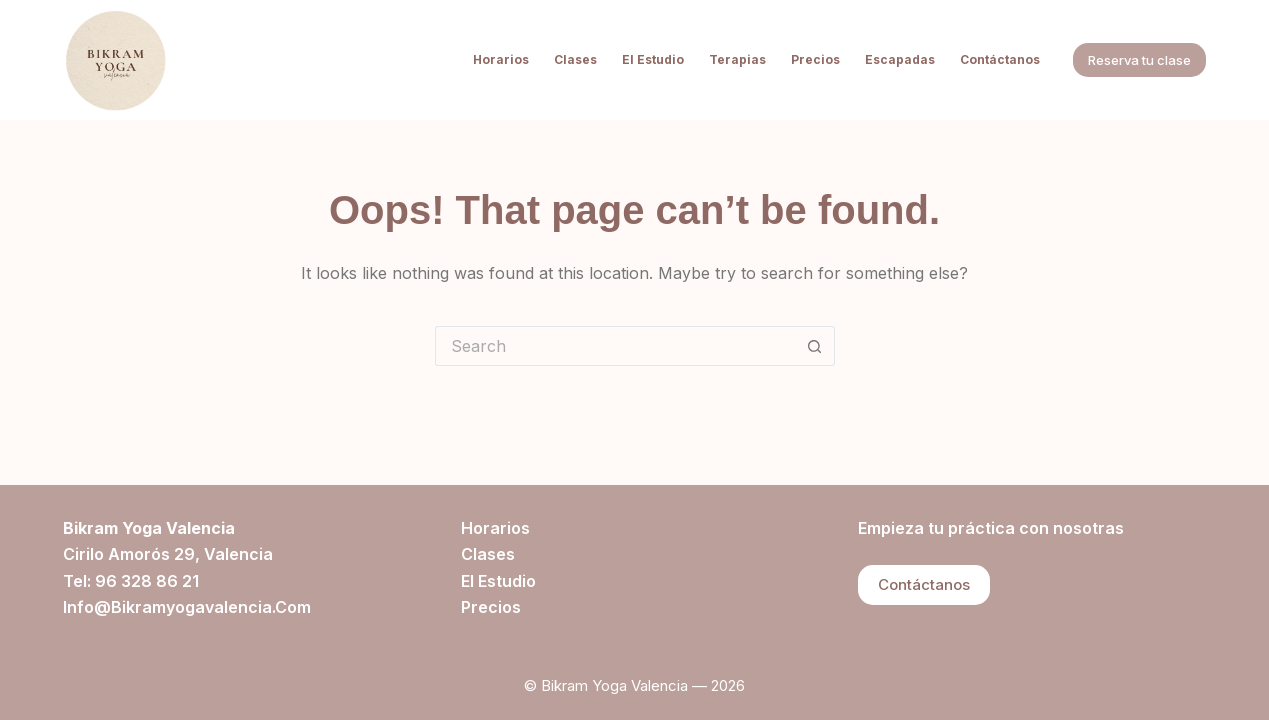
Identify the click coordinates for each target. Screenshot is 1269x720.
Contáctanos (1000, 59)
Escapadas (900, 59)
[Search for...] (615, 346)
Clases (575, 59)
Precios (815, 59)
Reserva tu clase (1139, 60)
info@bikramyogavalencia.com (187, 607)
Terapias (737, 59)
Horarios (501, 59)
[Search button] (815, 346)
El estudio (653, 59)
